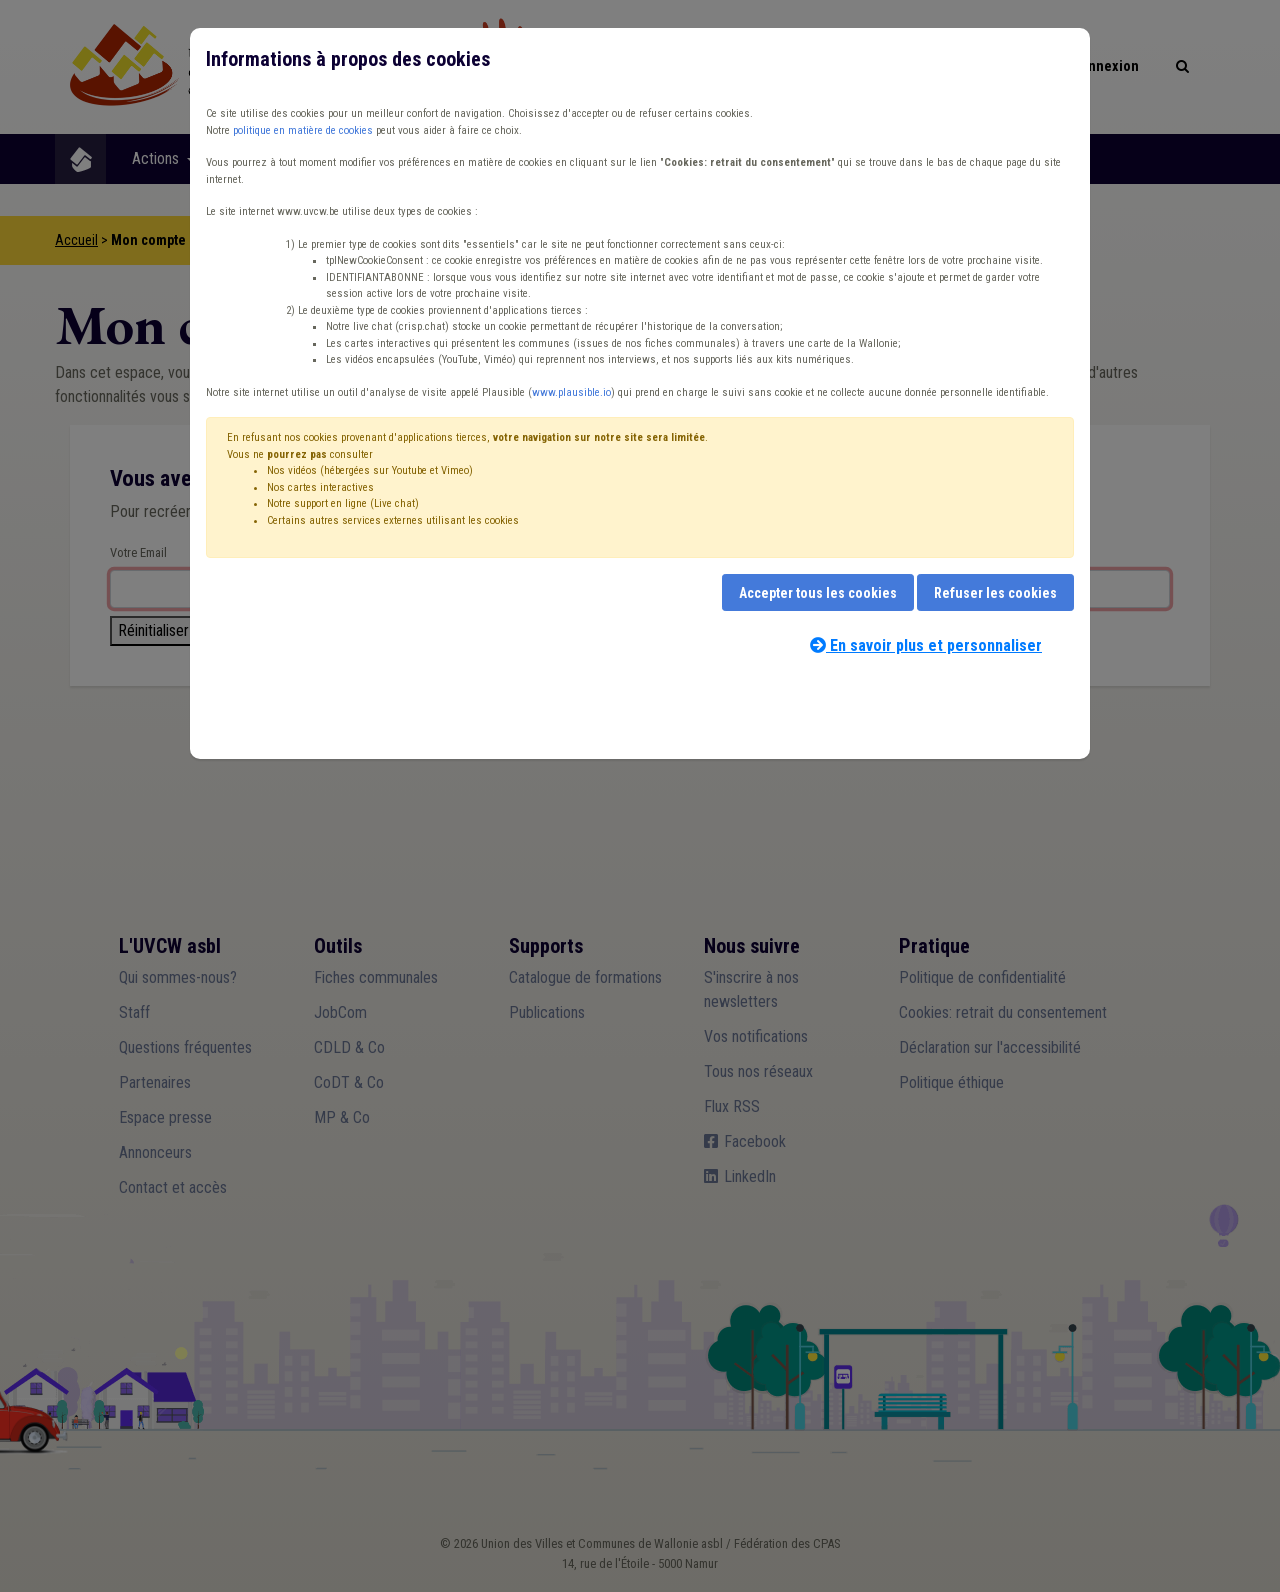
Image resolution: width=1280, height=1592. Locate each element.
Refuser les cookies (995, 593)
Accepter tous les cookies (818, 593)
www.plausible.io (571, 392)
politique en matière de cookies (303, 130)
